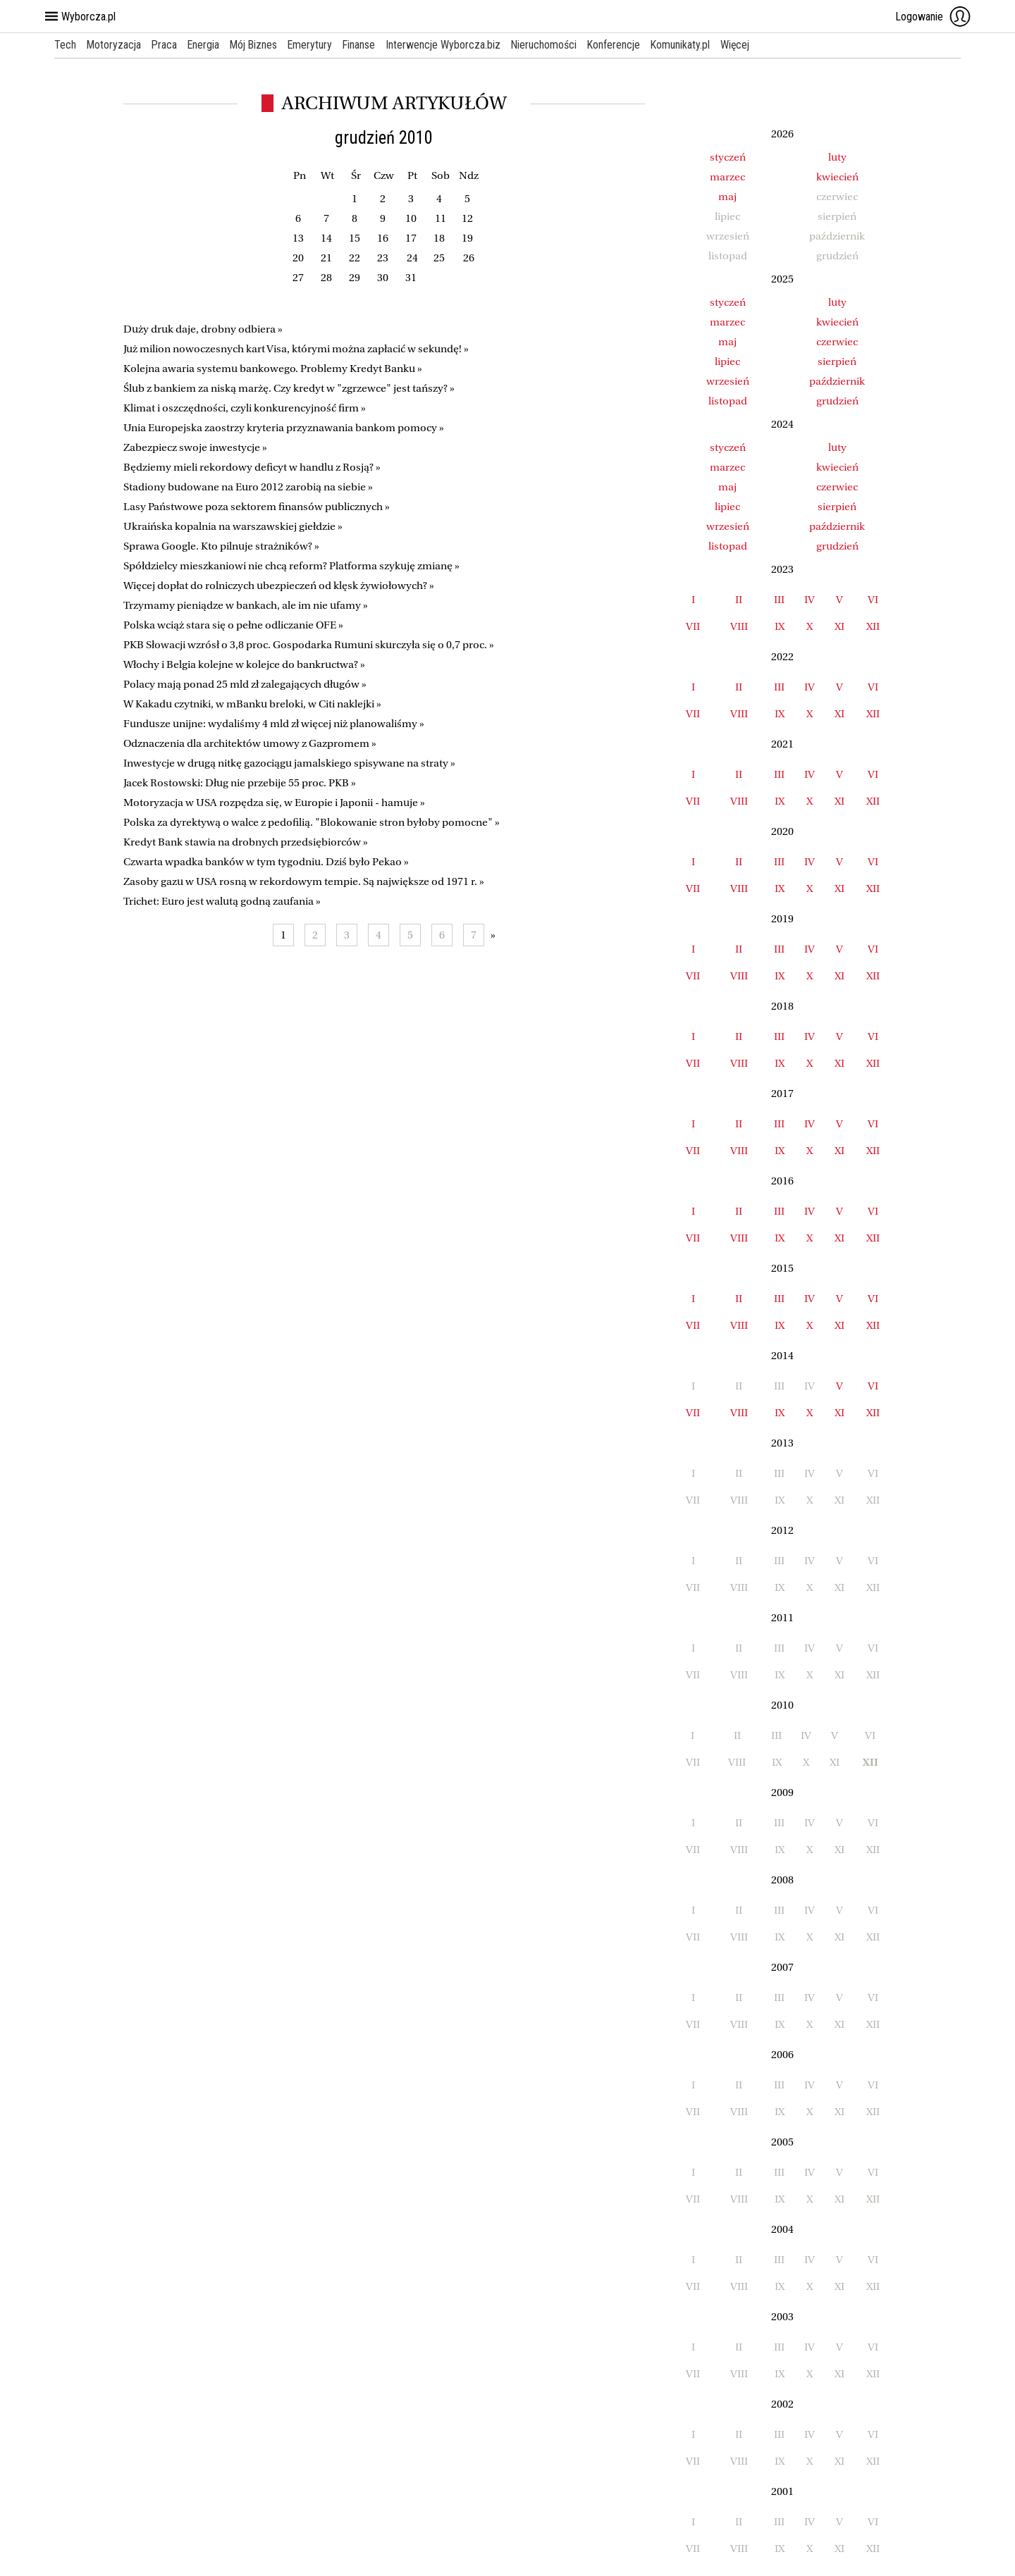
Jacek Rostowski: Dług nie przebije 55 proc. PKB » (239, 782)
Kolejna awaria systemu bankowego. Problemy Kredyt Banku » (272, 368)
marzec (727, 177)
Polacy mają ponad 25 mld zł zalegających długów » (245, 684)
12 (467, 218)
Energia (206, 44)
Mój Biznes (257, 44)
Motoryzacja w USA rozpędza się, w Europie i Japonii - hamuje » (274, 802)
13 (298, 238)
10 (411, 218)
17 (411, 238)
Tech (65, 44)
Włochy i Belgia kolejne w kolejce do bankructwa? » (244, 664)
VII (693, 626)
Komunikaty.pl (690, 44)
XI (839, 626)
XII (873, 626)
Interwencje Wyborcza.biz (450, 44)
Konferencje (622, 44)
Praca (166, 44)
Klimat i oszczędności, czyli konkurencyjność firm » (244, 408)
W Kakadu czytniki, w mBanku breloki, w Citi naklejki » (252, 704)
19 (467, 238)
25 (439, 258)
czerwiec (837, 341)
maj (727, 196)
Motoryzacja (114, 44)
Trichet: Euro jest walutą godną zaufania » (222, 901)
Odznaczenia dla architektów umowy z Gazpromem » (249, 743)
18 (439, 238)
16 (382, 238)
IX (780, 626)
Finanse (364, 44)
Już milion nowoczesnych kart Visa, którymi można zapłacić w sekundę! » (296, 348)
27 (298, 277)
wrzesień (727, 381)
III (779, 599)
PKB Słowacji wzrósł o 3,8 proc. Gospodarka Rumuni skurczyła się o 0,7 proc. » (308, 644)
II (738, 599)
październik (837, 381)
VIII (739, 626)
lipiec (727, 361)
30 (382, 277)
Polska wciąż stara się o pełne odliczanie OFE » (233, 625)
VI (873, 599)
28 (326, 277)
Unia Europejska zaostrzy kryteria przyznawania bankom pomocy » (283, 427)
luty (837, 157)
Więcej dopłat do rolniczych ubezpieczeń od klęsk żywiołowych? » (278, 585)
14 (326, 238)
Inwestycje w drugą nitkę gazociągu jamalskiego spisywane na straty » (289, 763)
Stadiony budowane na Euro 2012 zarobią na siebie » (248, 487)
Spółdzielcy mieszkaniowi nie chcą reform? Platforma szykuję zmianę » (291, 565)
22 (354, 258)
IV (809, 599)
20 (298, 258)
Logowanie (933, 16)
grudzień (837, 401)
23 (382, 258)
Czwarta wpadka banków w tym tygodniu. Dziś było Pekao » (266, 861)
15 (354, 238)
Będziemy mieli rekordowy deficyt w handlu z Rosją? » (252, 467)
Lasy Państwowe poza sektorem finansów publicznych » (256, 506)
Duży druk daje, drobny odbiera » (203, 329)
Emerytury (315, 44)
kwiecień (837, 177)
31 (411, 277)
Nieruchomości (551, 44)
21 (326, 258)
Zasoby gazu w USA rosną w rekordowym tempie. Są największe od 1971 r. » (303, 881)
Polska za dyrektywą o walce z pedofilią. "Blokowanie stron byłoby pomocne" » (311, 822)
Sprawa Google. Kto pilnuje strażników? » (221, 546)
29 (354, 277)
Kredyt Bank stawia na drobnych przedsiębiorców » (245, 842)
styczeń (728, 157)
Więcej (745, 44)
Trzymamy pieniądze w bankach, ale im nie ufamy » (245, 605)
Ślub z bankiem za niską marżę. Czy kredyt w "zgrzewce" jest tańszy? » (289, 388)
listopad (727, 401)
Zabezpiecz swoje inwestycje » (195, 447)
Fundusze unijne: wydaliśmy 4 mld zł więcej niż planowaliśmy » (273, 723)
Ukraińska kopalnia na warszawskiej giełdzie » (233, 526)
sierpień (837, 361)
